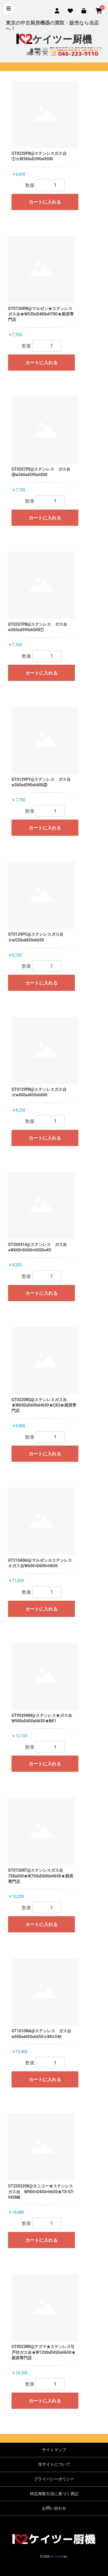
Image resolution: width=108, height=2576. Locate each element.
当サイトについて (54, 2464)
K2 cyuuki (56, 2556)
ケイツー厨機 (54, 39)
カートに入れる (45, 202)
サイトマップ (54, 2449)
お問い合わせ (54, 2508)
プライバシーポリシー (54, 2479)
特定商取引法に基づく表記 (54, 2493)
